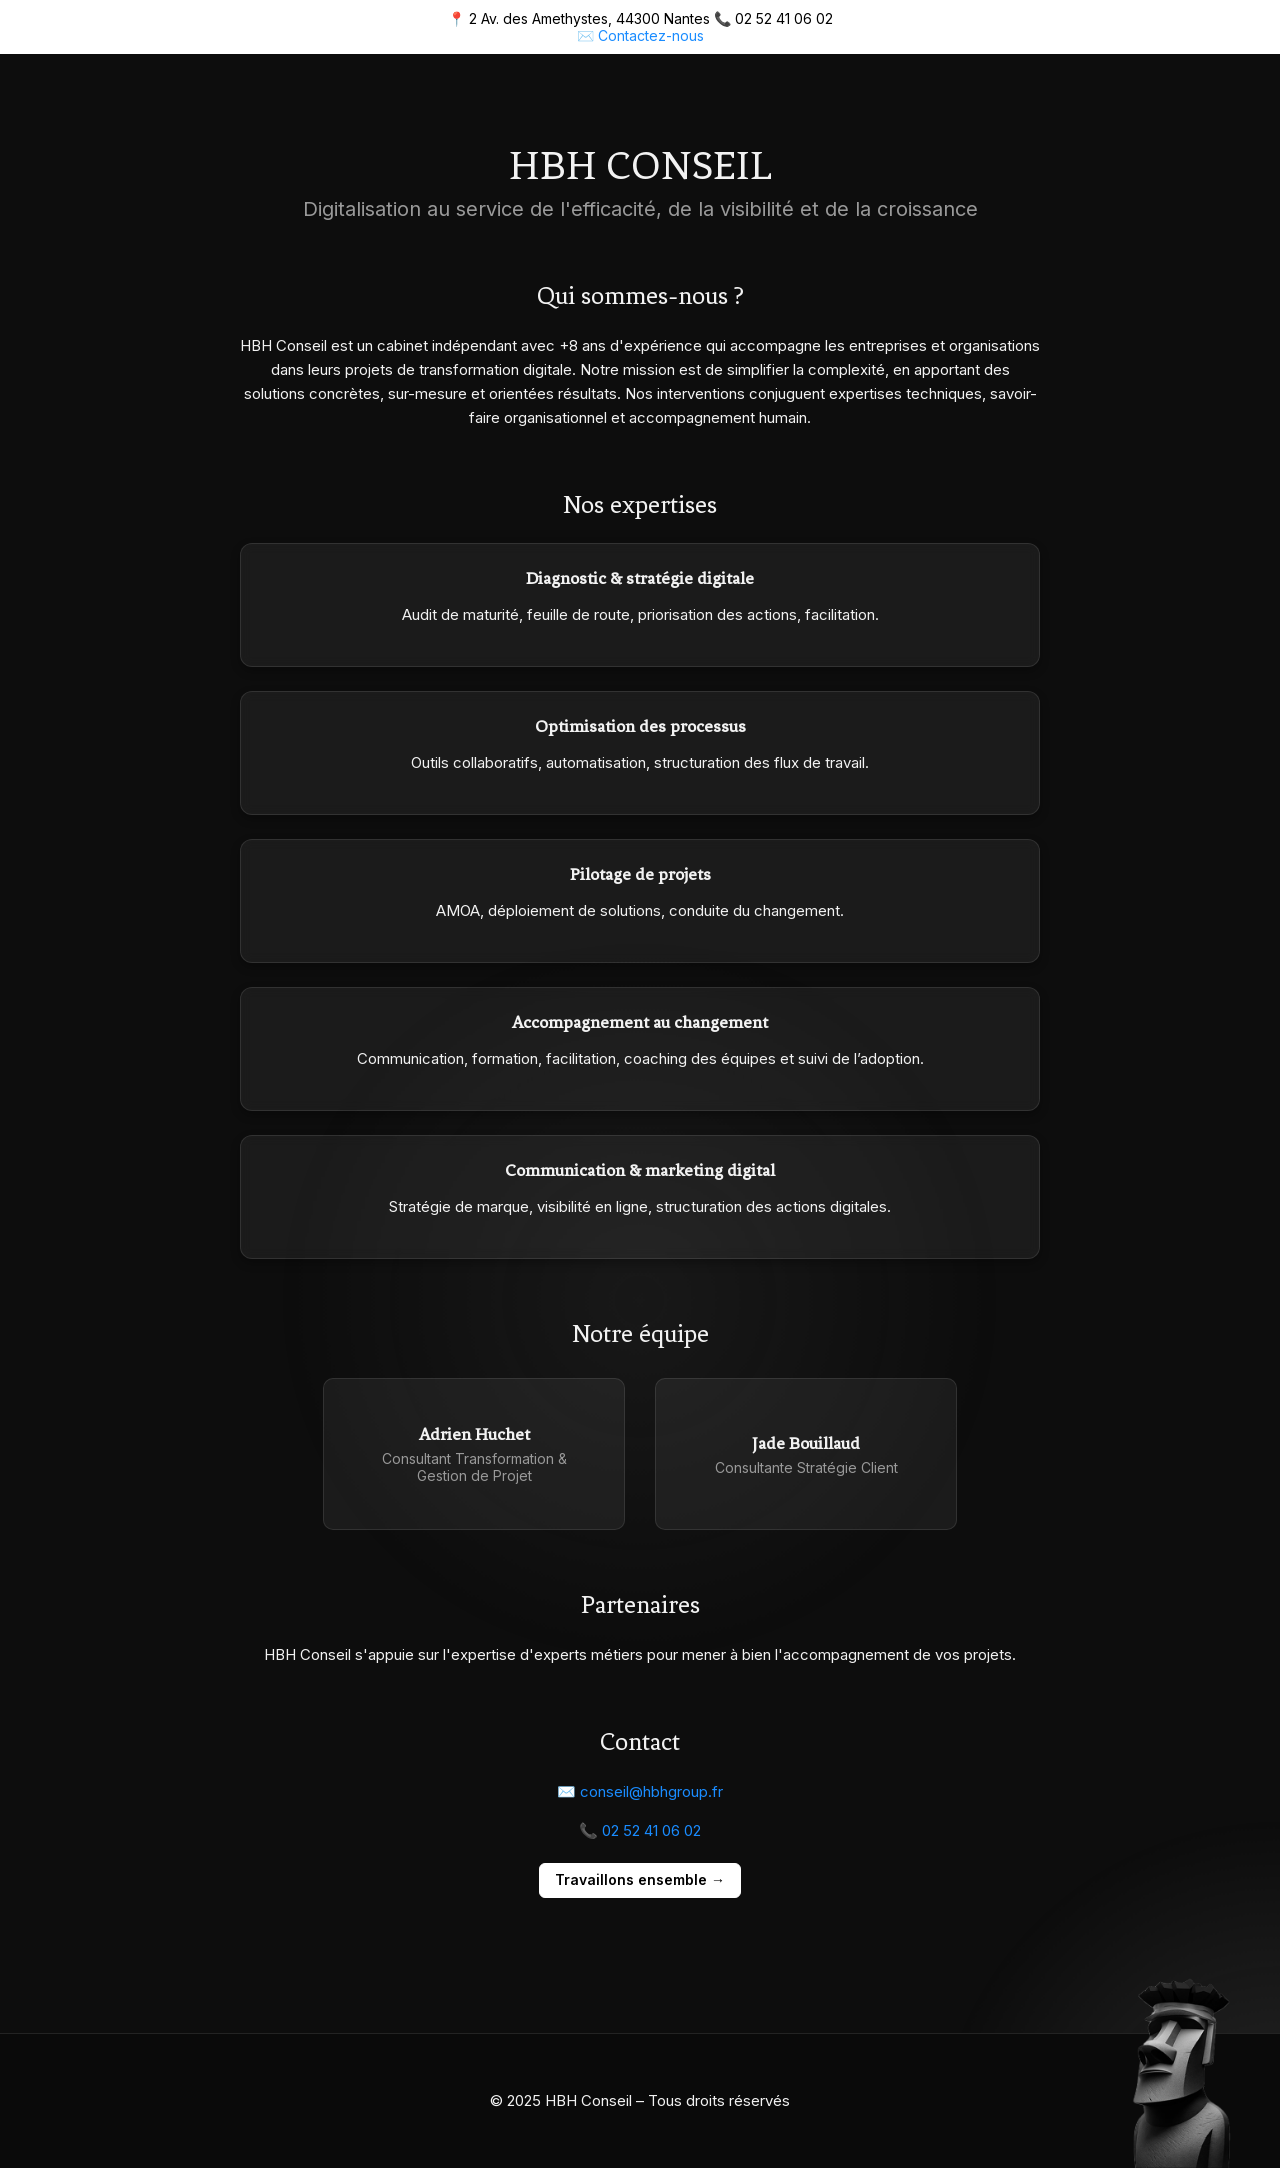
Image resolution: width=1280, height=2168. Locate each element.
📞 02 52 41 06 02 (640, 1830)
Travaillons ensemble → (640, 1879)
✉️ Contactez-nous (640, 35)
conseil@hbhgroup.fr (651, 1791)
